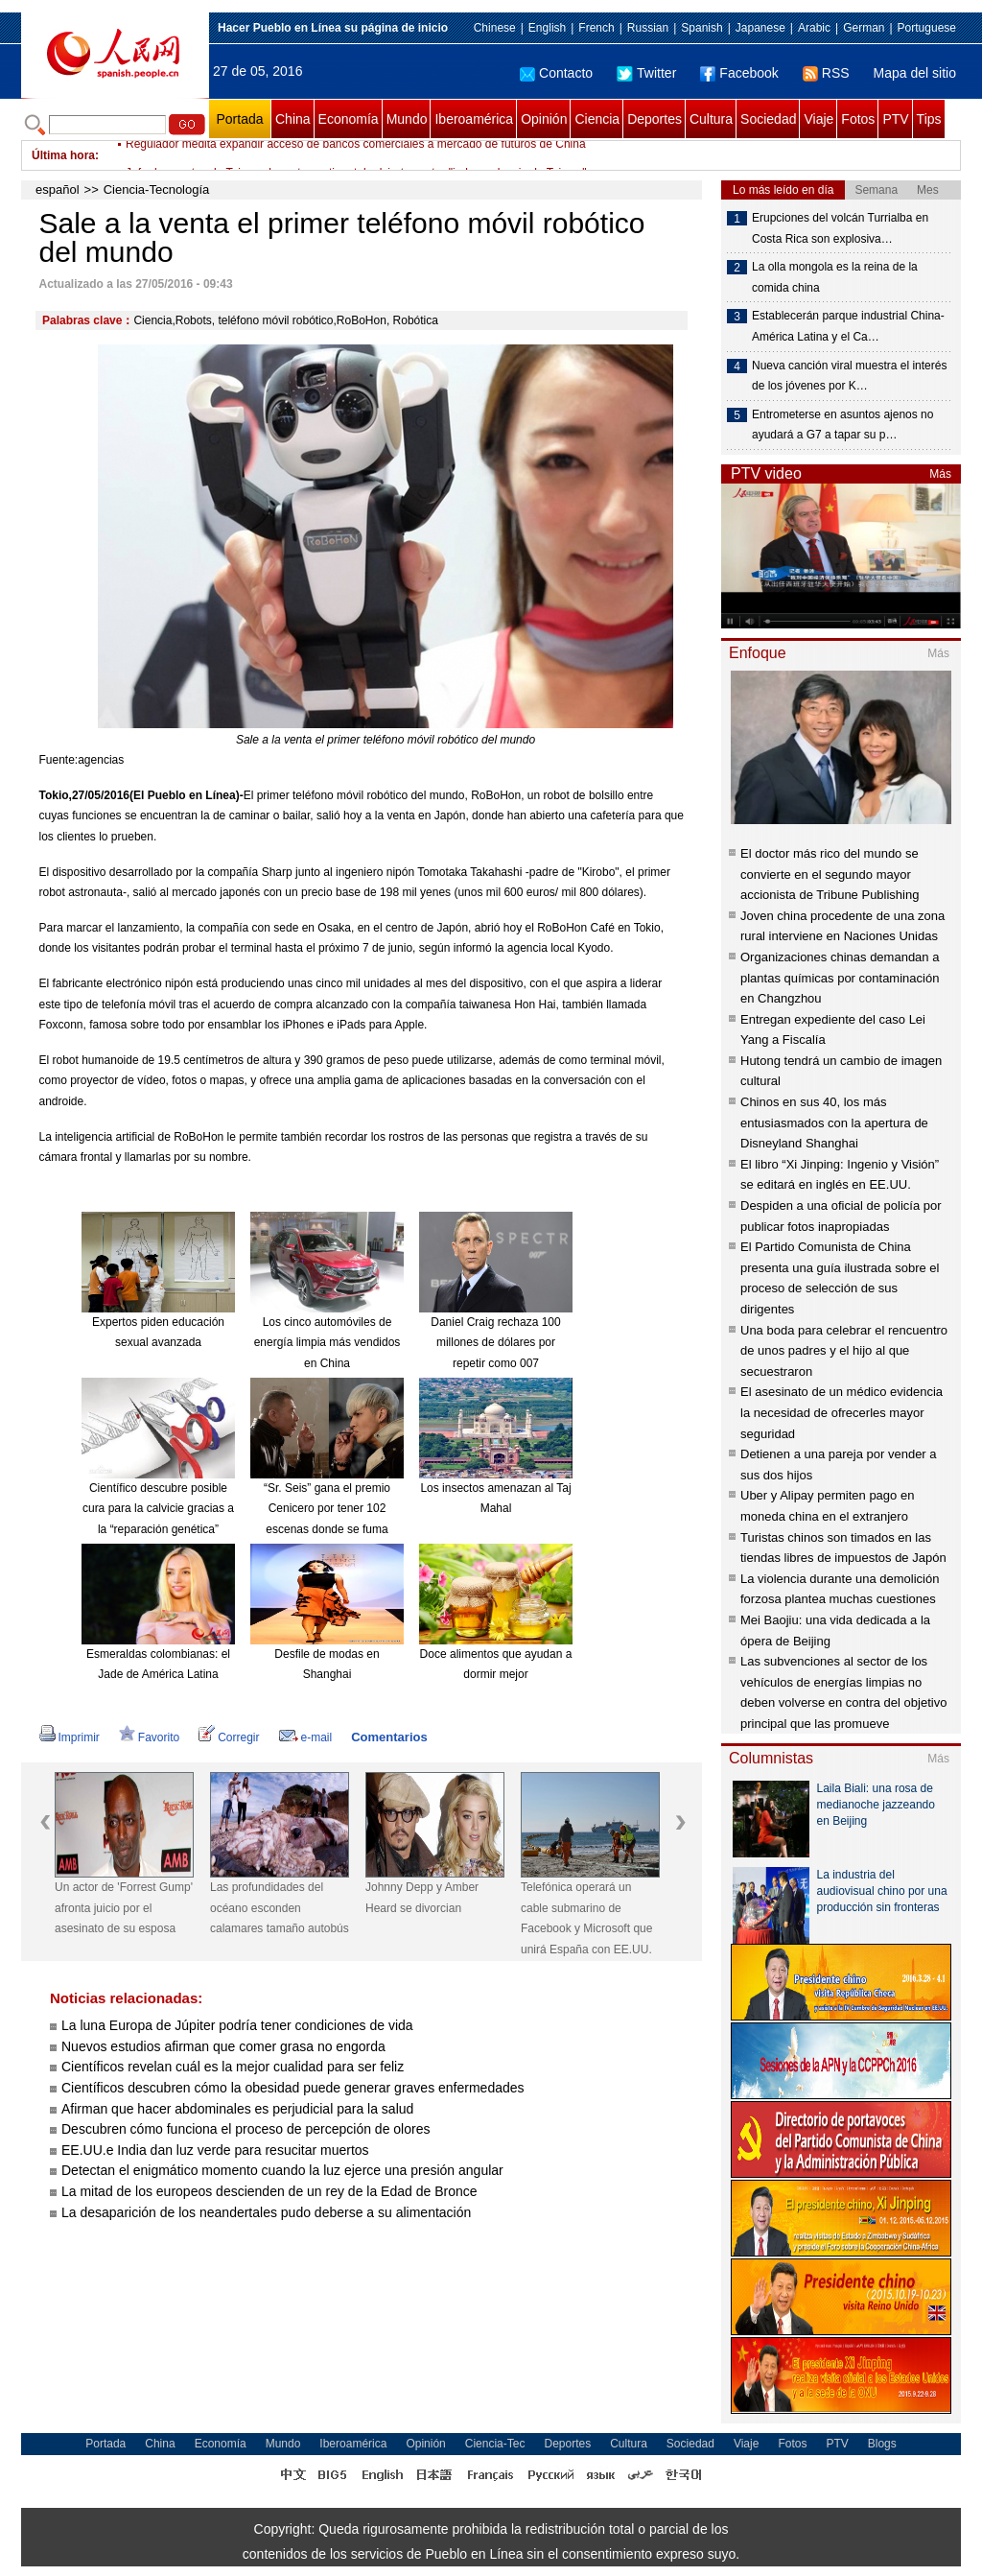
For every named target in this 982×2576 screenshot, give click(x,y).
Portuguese (927, 28)
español (57, 189)
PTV (895, 119)
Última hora (63, 155)
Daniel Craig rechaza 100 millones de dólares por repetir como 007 (495, 1342)
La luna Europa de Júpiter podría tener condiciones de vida (237, 2025)
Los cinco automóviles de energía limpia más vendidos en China (327, 1342)
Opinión (544, 119)
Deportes (654, 119)
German (863, 28)
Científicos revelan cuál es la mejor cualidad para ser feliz (232, 2066)
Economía (348, 119)
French (596, 28)
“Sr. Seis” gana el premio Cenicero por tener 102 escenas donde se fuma (327, 1508)
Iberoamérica (473, 119)
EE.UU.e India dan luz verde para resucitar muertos (215, 2150)
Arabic (814, 28)
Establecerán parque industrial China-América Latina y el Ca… (848, 326)
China (293, 119)
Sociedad (768, 119)
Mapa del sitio (915, 73)
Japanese (760, 28)
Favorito (149, 1737)
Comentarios (389, 1737)
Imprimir (69, 1737)
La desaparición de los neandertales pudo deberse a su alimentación (266, 2212)
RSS (826, 73)
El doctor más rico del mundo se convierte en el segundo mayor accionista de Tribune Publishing (829, 874)
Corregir (229, 1737)
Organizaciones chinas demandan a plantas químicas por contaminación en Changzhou (839, 977)
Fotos (858, 119)
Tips (929, 119)
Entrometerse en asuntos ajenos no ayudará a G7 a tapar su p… (842, 425)
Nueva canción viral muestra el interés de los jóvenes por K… (849, 376)
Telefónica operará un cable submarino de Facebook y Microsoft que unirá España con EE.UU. (586, 1918)
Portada (239, 119)
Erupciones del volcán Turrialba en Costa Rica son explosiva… (840, 228)
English (547, 28)
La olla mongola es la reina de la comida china (835, 277)
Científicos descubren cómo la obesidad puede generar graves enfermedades (293, 2087)
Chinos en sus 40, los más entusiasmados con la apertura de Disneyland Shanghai (834, 1122)
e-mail (306, 1737)
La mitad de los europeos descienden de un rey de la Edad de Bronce (269, 2191)
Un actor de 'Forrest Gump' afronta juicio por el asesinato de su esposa (124, 1907)
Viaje (818, 119)
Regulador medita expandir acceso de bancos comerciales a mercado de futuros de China (356, 155)
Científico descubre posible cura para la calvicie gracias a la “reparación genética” (158, 1508)
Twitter (646, 73)
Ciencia (597, 119)
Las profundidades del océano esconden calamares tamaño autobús (279, 1907)
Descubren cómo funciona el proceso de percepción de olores (245, 2129)
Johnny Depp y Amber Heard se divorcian (422, 1897)
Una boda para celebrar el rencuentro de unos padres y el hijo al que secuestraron (843, 1351)
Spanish (701, 28)
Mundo (407, 119)
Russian (647, 28)
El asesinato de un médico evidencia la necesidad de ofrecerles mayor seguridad (841, 1412)
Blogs (882, 2443)
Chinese (495, 28)
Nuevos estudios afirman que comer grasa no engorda (223, 2046)
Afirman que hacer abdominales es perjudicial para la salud (237, 2108)
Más (940, 474)
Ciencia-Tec (495, 2443)
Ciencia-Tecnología (157, 189)
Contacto (556, 73)
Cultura (711, 119)
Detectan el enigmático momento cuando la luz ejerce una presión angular (282, 2170)
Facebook (739, 73)
